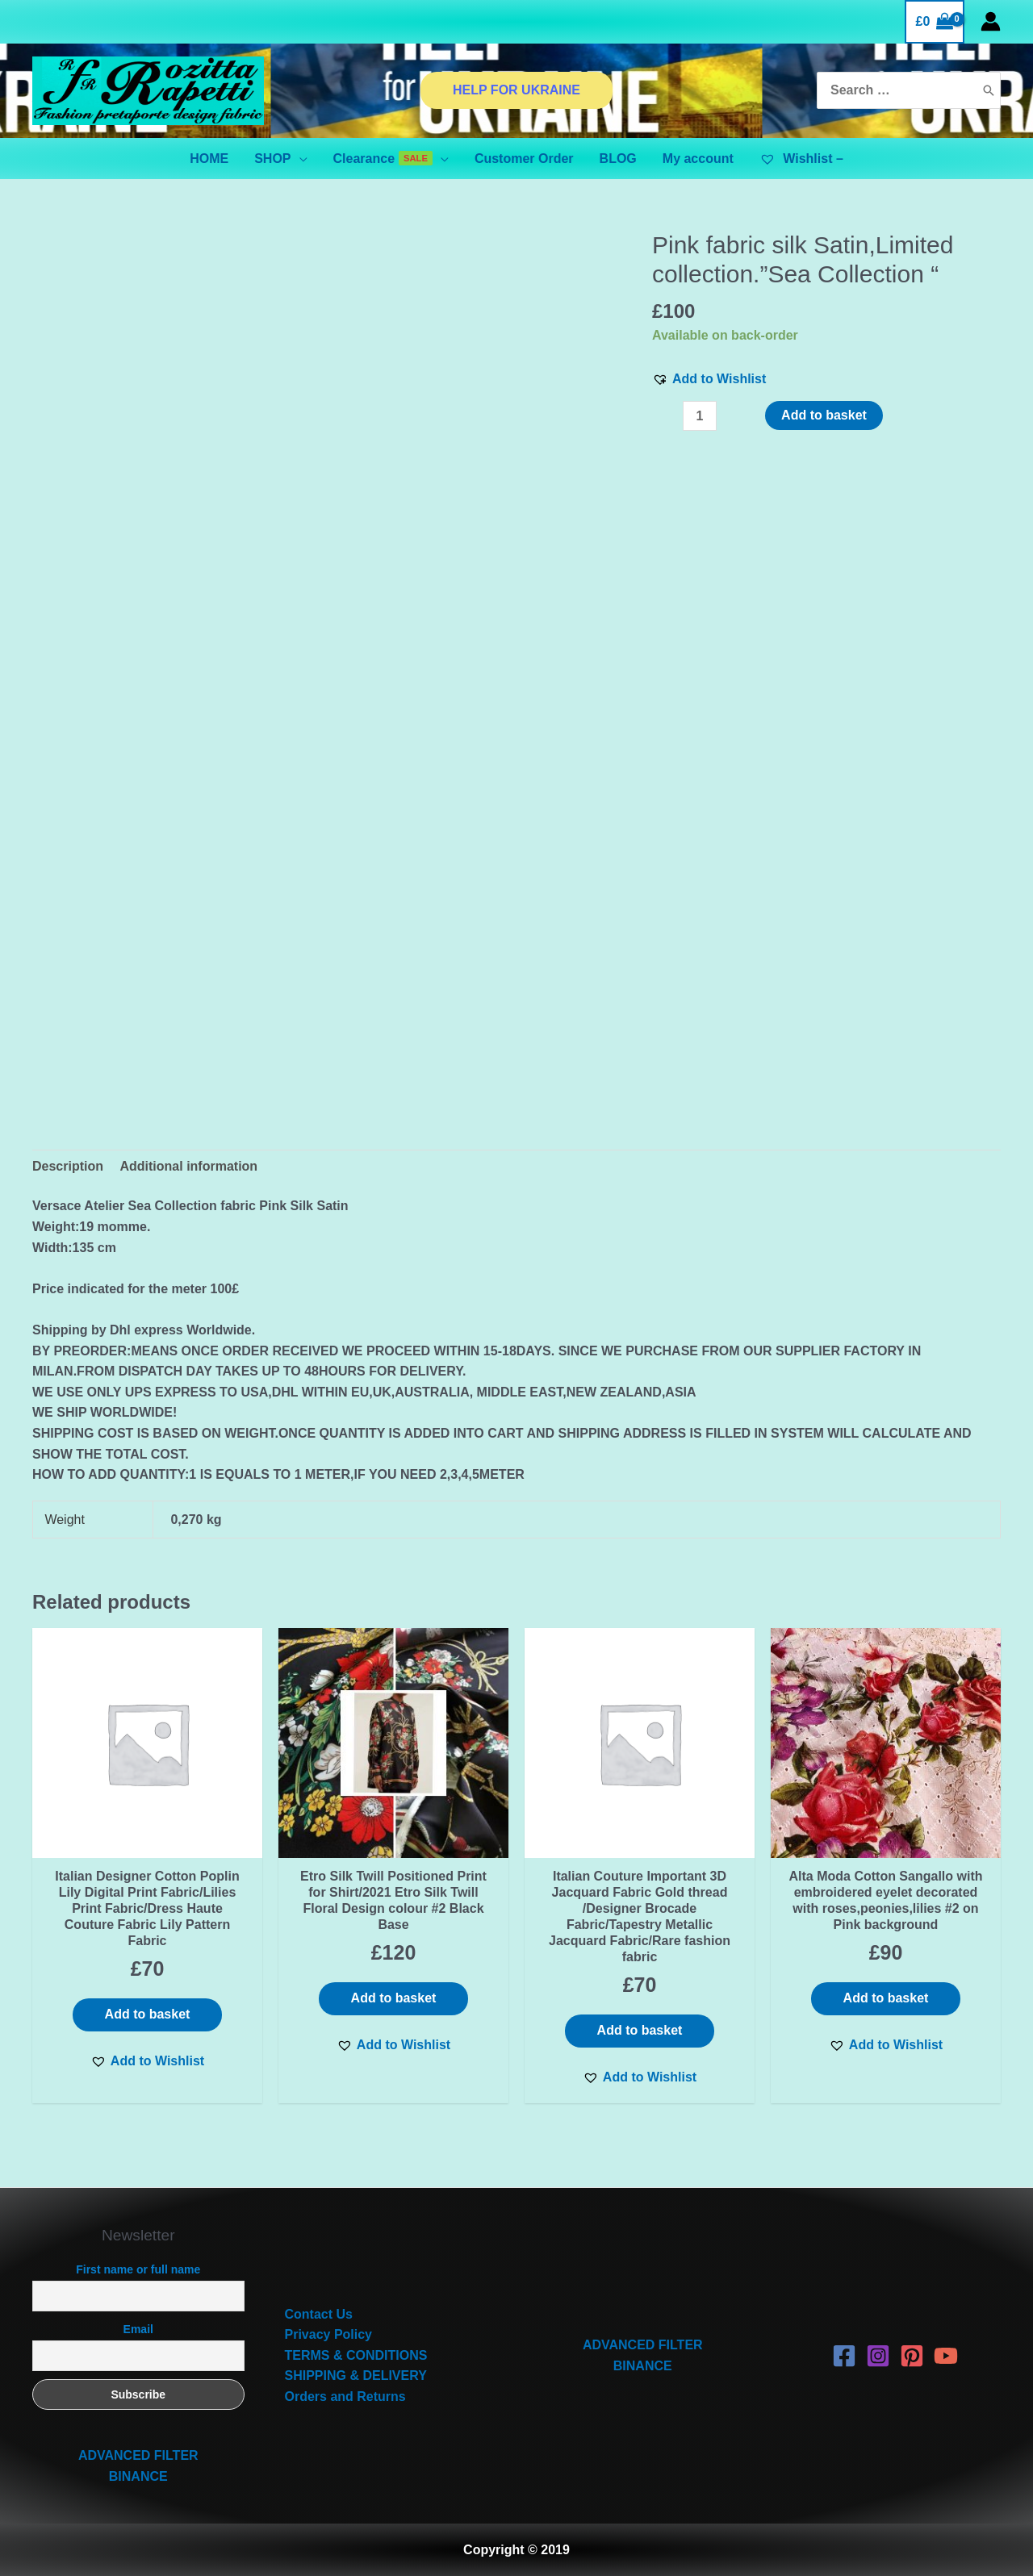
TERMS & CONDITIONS (356, 2355)
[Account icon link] (991, 21)
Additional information (188, 1166)
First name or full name (138, 2269)
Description (67, 1166)
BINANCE (138, 2476)
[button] (709, 379)
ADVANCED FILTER (138, 2455)
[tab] (67, 1167)
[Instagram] (878, 2356)
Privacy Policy (329, 2334)
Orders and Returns (345, 2396)
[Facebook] (844, 2356)
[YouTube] (946, 2356)
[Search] (988, 91)
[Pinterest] (912, 2356)
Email (138, 2329)
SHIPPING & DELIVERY (356, 2375)
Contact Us (319, 2314)
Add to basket (824, 415)
